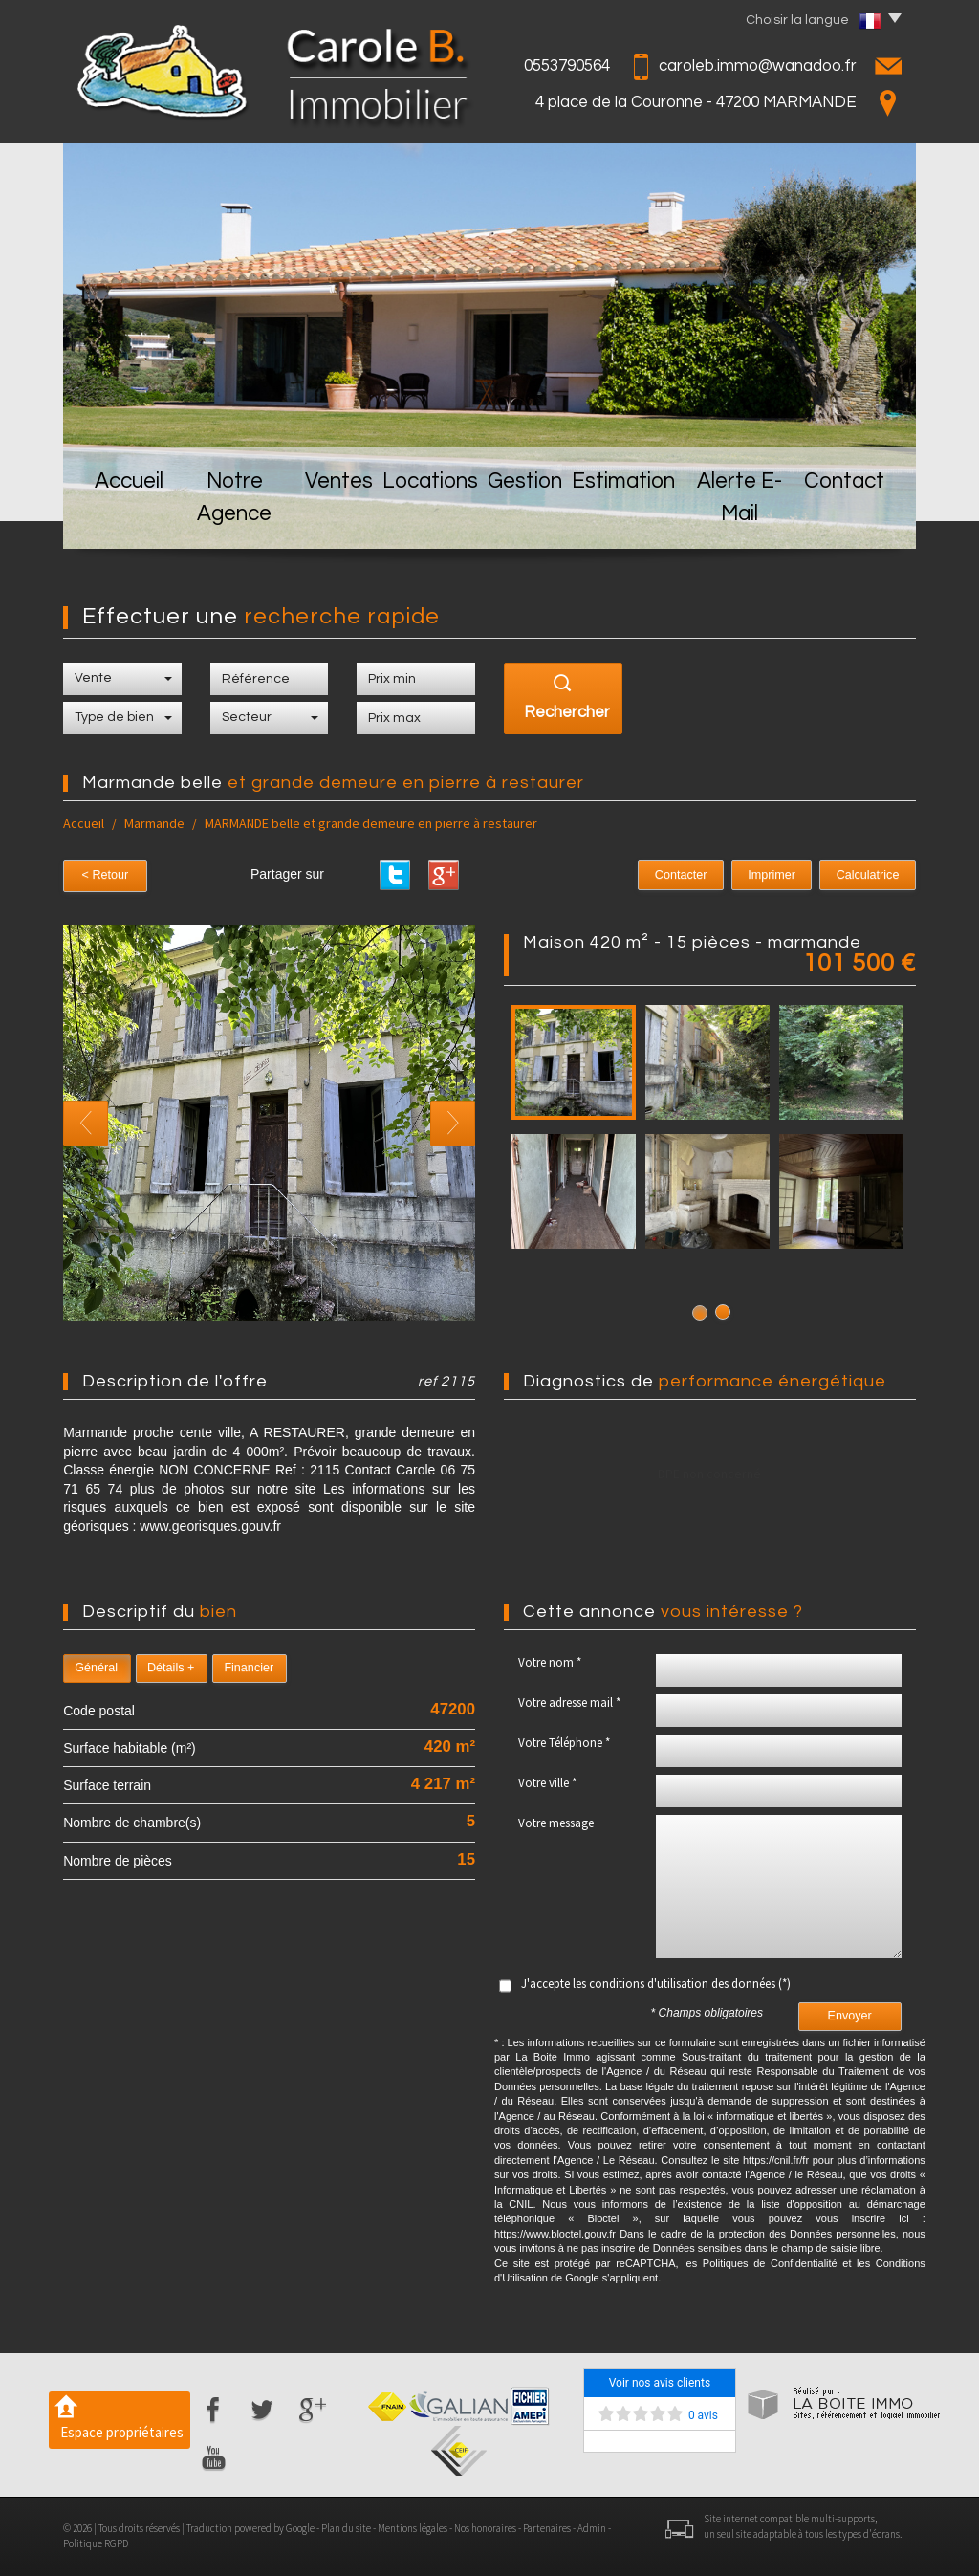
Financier (248, 1667)
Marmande (154, 823)
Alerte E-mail (747, 518)
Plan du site (346, 2528)
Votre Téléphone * (564, 1743)
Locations (435, 518)
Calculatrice (873, 875)
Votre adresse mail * (569, 1702)
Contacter (711, 875)
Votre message (556, 1823)
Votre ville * (547, 1783)
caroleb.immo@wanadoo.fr (758, 66)
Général (96, 1667)
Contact (854, 518)
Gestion (531, 518)
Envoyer (850, 2015)
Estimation (630, 518)
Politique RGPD (95, 2543)
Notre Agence (232, 518)
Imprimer (790, 875)
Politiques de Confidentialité (770, 2263)
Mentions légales (412, 2528)
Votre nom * (549, 1662)
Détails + (170, 1667)
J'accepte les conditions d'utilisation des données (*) (656, 1984)
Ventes (340, 518)
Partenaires (547, 2528)
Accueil (121, 518)
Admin (591, 2528)
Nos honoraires (485, 2528)
